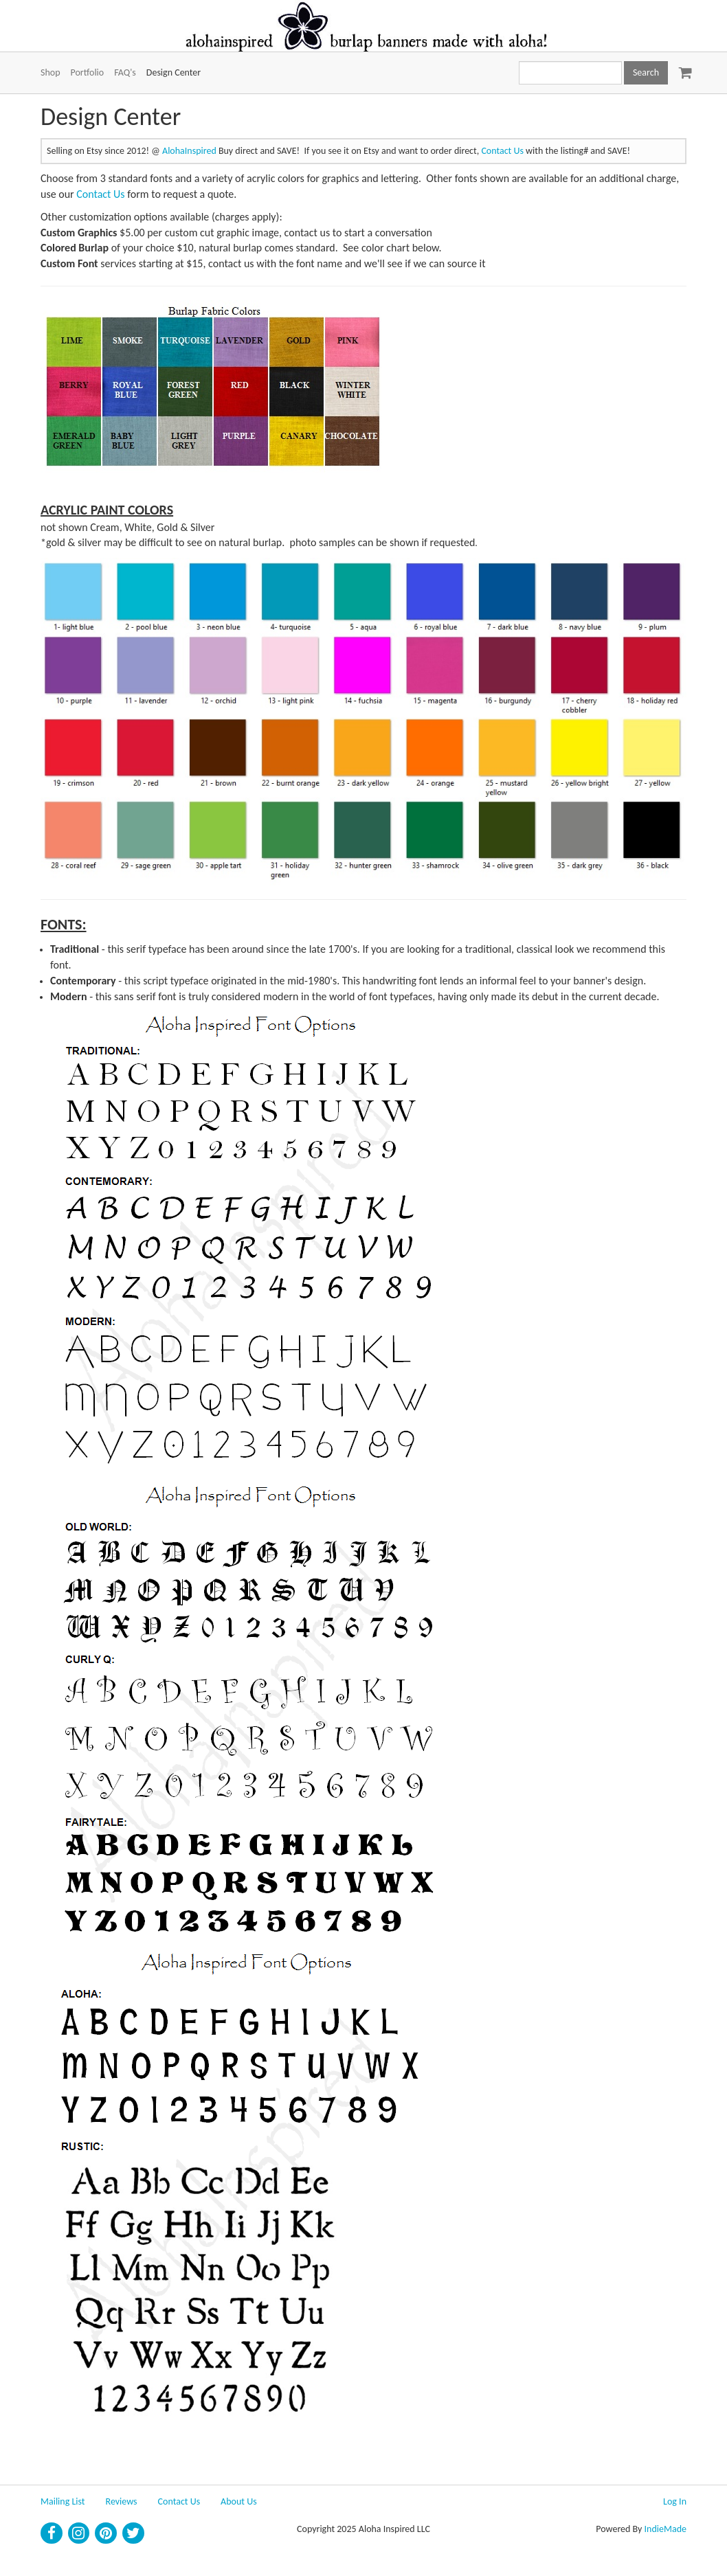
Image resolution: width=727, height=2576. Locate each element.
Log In (674, 2501)
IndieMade (665, 2529)
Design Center (173, 72)
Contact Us (502, 151)
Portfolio (87, 72)
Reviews (121, 2501)
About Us (239, 2501)
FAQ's (125, 72)
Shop (50, 72)
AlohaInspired (189, 151)
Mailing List (63, 2501)
